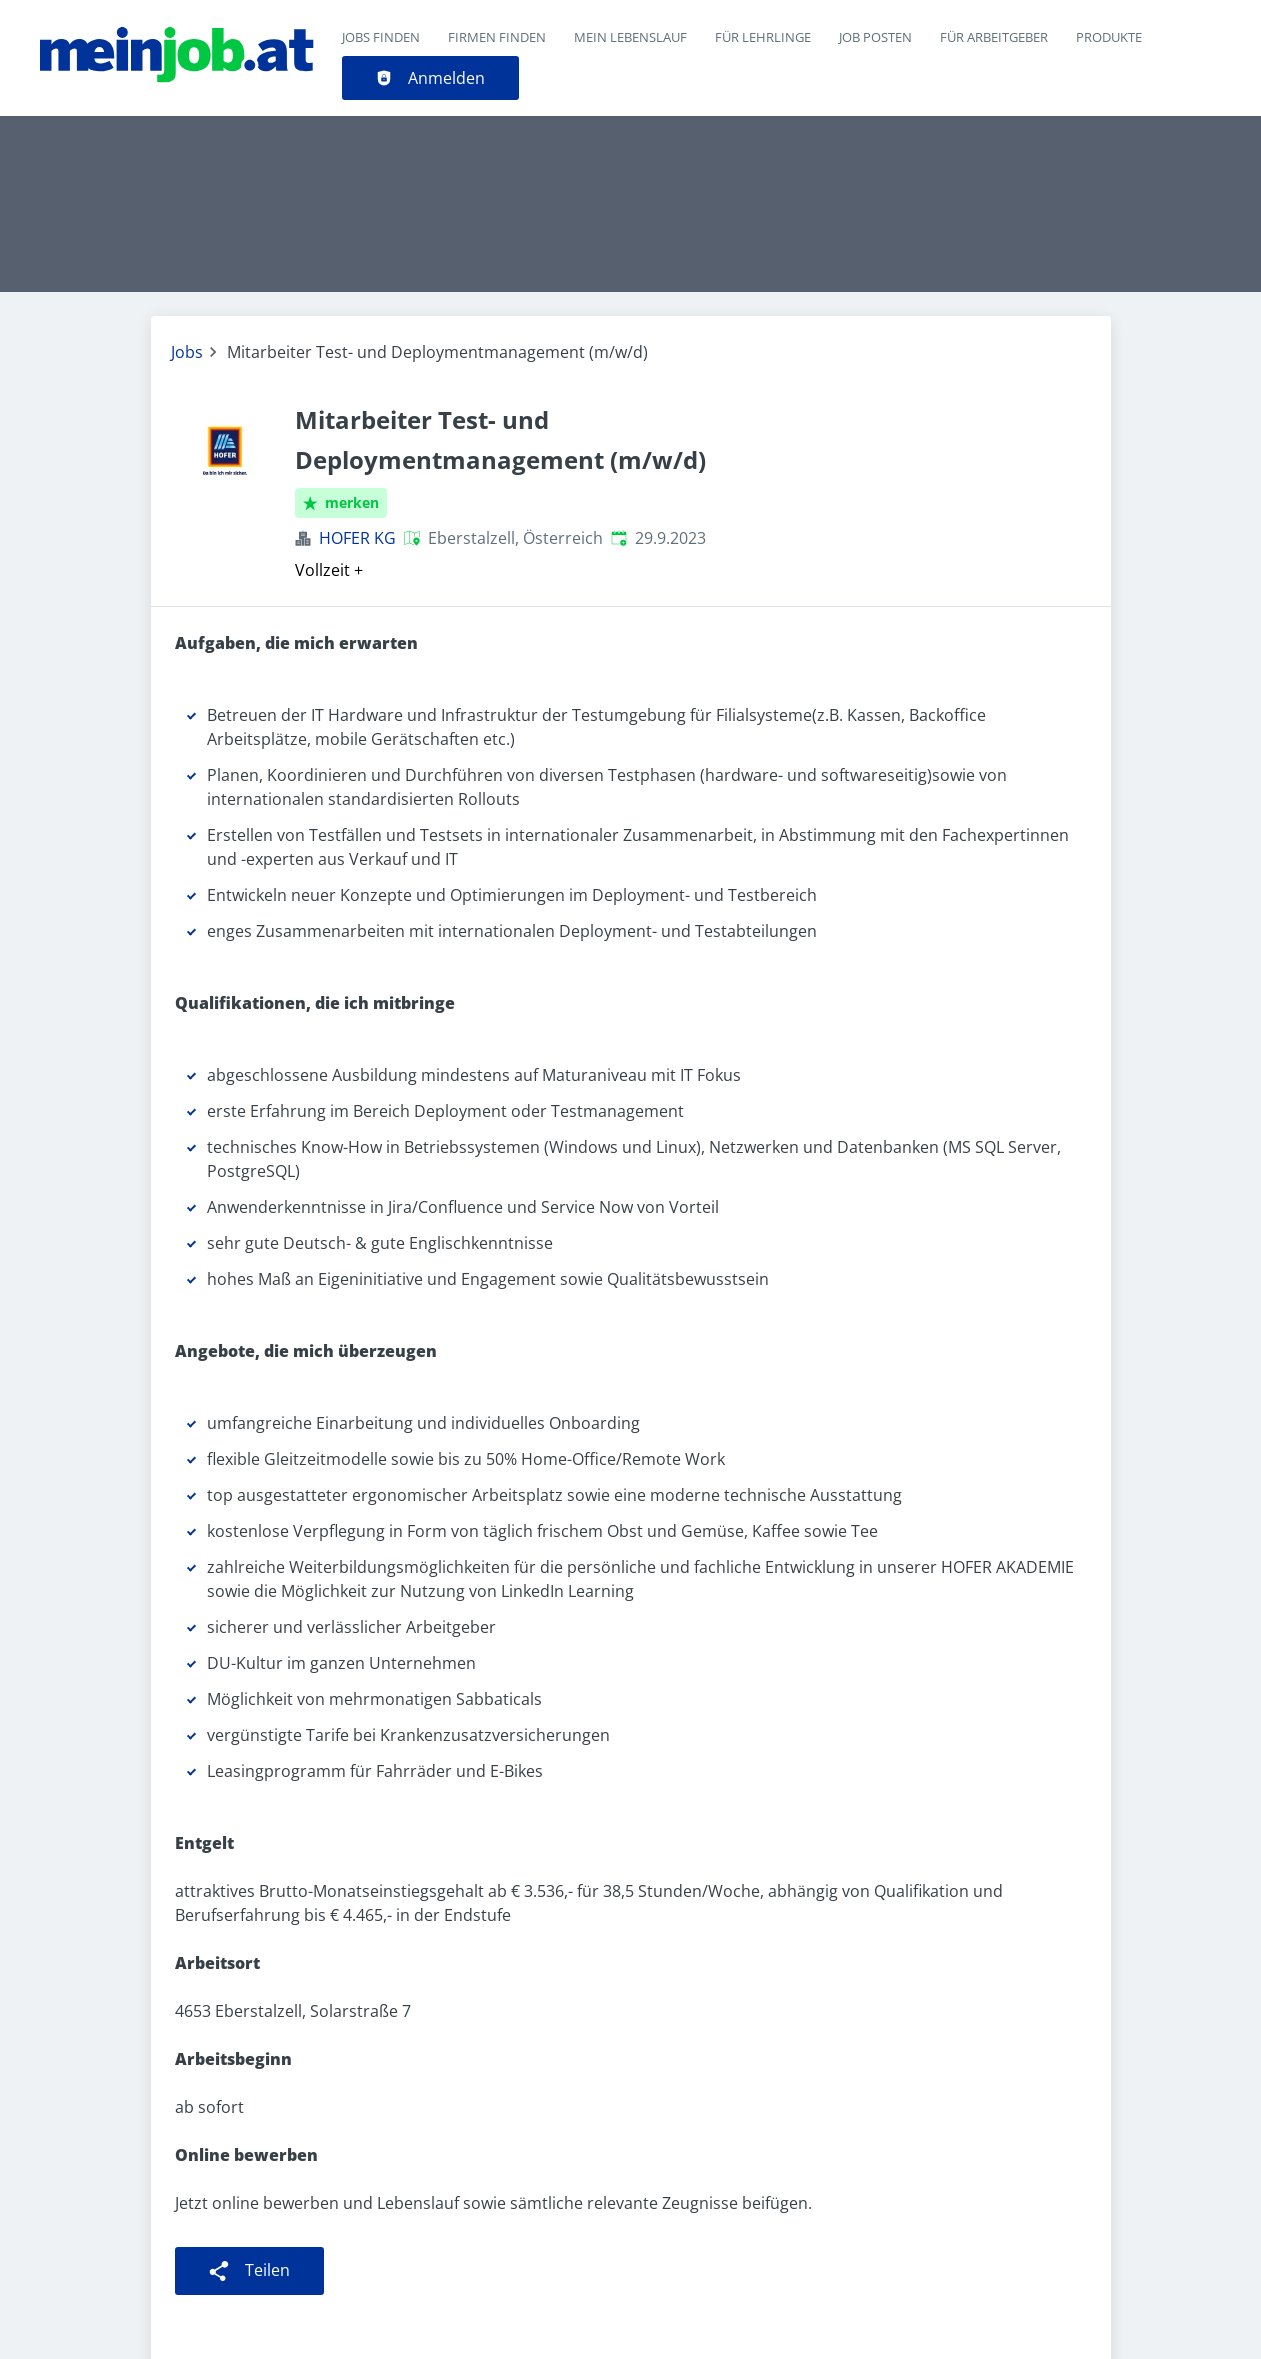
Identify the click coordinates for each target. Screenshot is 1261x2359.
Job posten (875, 37)
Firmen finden (497, 37)
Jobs (187, 352)
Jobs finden (381, 37)
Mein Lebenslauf (630, 37)
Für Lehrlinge (763, 37)
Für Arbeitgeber (994, 37)
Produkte (1109, 37)
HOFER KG (357, 538)
